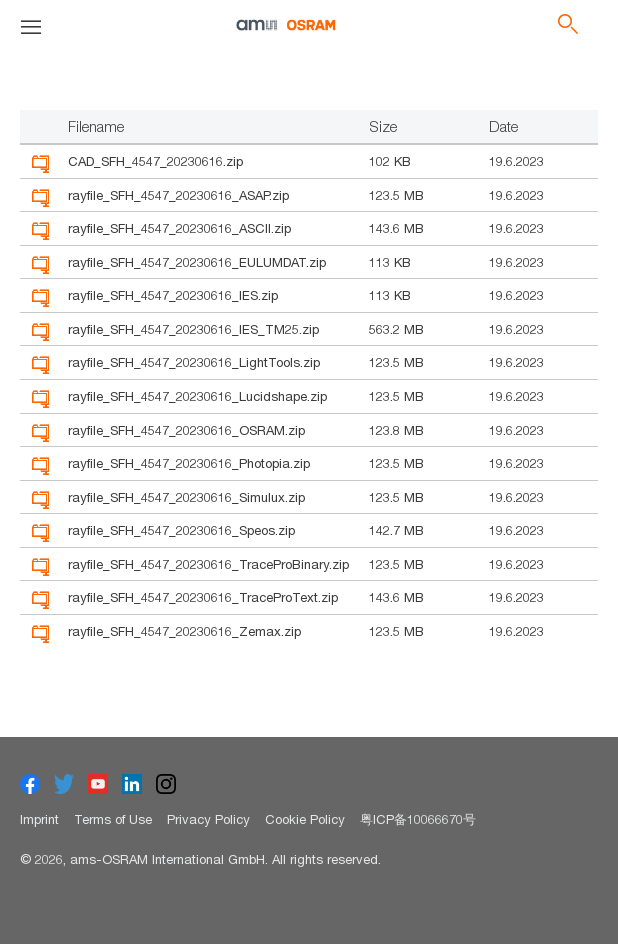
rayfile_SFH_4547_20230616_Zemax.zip (184, 631)
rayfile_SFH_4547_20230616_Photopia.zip (189, 463)
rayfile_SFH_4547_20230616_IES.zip (173, 295)
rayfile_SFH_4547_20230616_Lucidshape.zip (197, 396)
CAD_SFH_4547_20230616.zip (155, 161)
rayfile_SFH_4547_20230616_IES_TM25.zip (193, 329)
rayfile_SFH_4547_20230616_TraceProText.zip (203, 597)
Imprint (39, 819)
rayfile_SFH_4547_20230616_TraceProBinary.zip (208, 564)
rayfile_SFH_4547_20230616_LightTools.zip (194, 362)
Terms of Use (113, 819)
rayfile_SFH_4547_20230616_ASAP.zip (178, 195)
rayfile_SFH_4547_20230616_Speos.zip (181, 530)
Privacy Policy (208, 819)
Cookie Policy (305, 819)
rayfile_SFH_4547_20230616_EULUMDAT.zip (197, 262)
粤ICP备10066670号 (418, 819)
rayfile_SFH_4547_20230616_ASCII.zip (179, 228)
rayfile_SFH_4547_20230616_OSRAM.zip (186, 430)
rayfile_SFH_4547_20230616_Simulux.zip (186, 497)
